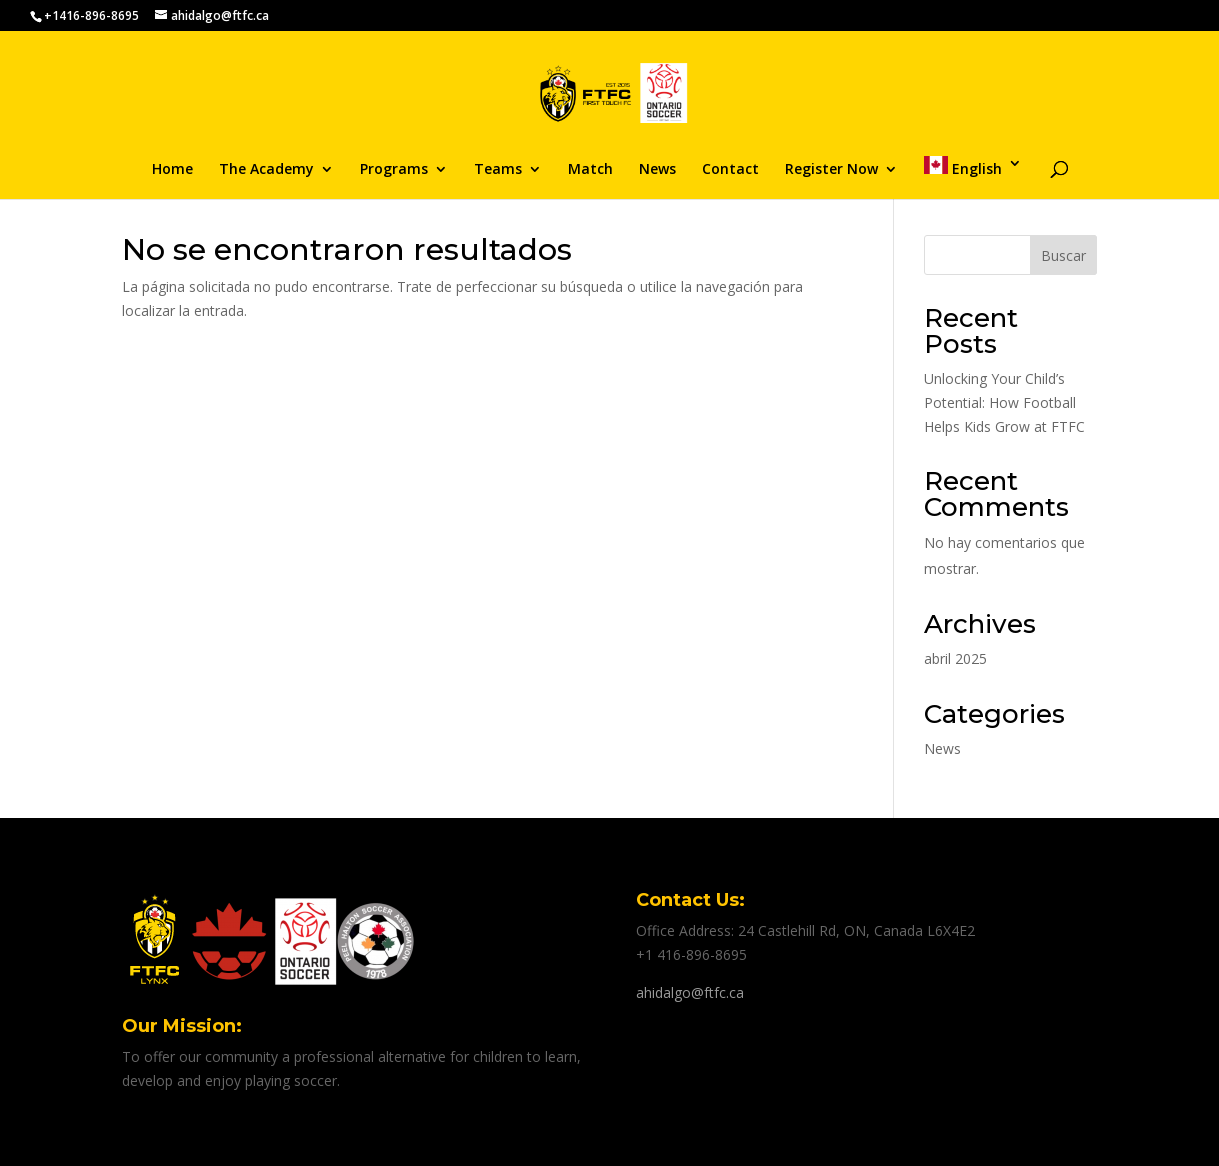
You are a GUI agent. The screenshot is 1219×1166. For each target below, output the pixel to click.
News (657, 170)
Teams (498, 170)
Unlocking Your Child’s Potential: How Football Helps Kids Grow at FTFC (1004, 402)
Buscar (1063, 255)
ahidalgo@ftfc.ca (690, 992)
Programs (394, 170)
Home (172, 170)
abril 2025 (955, 658)
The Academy (266, 170)
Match (590, 170)
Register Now (831, 170)
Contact (730, 170)
